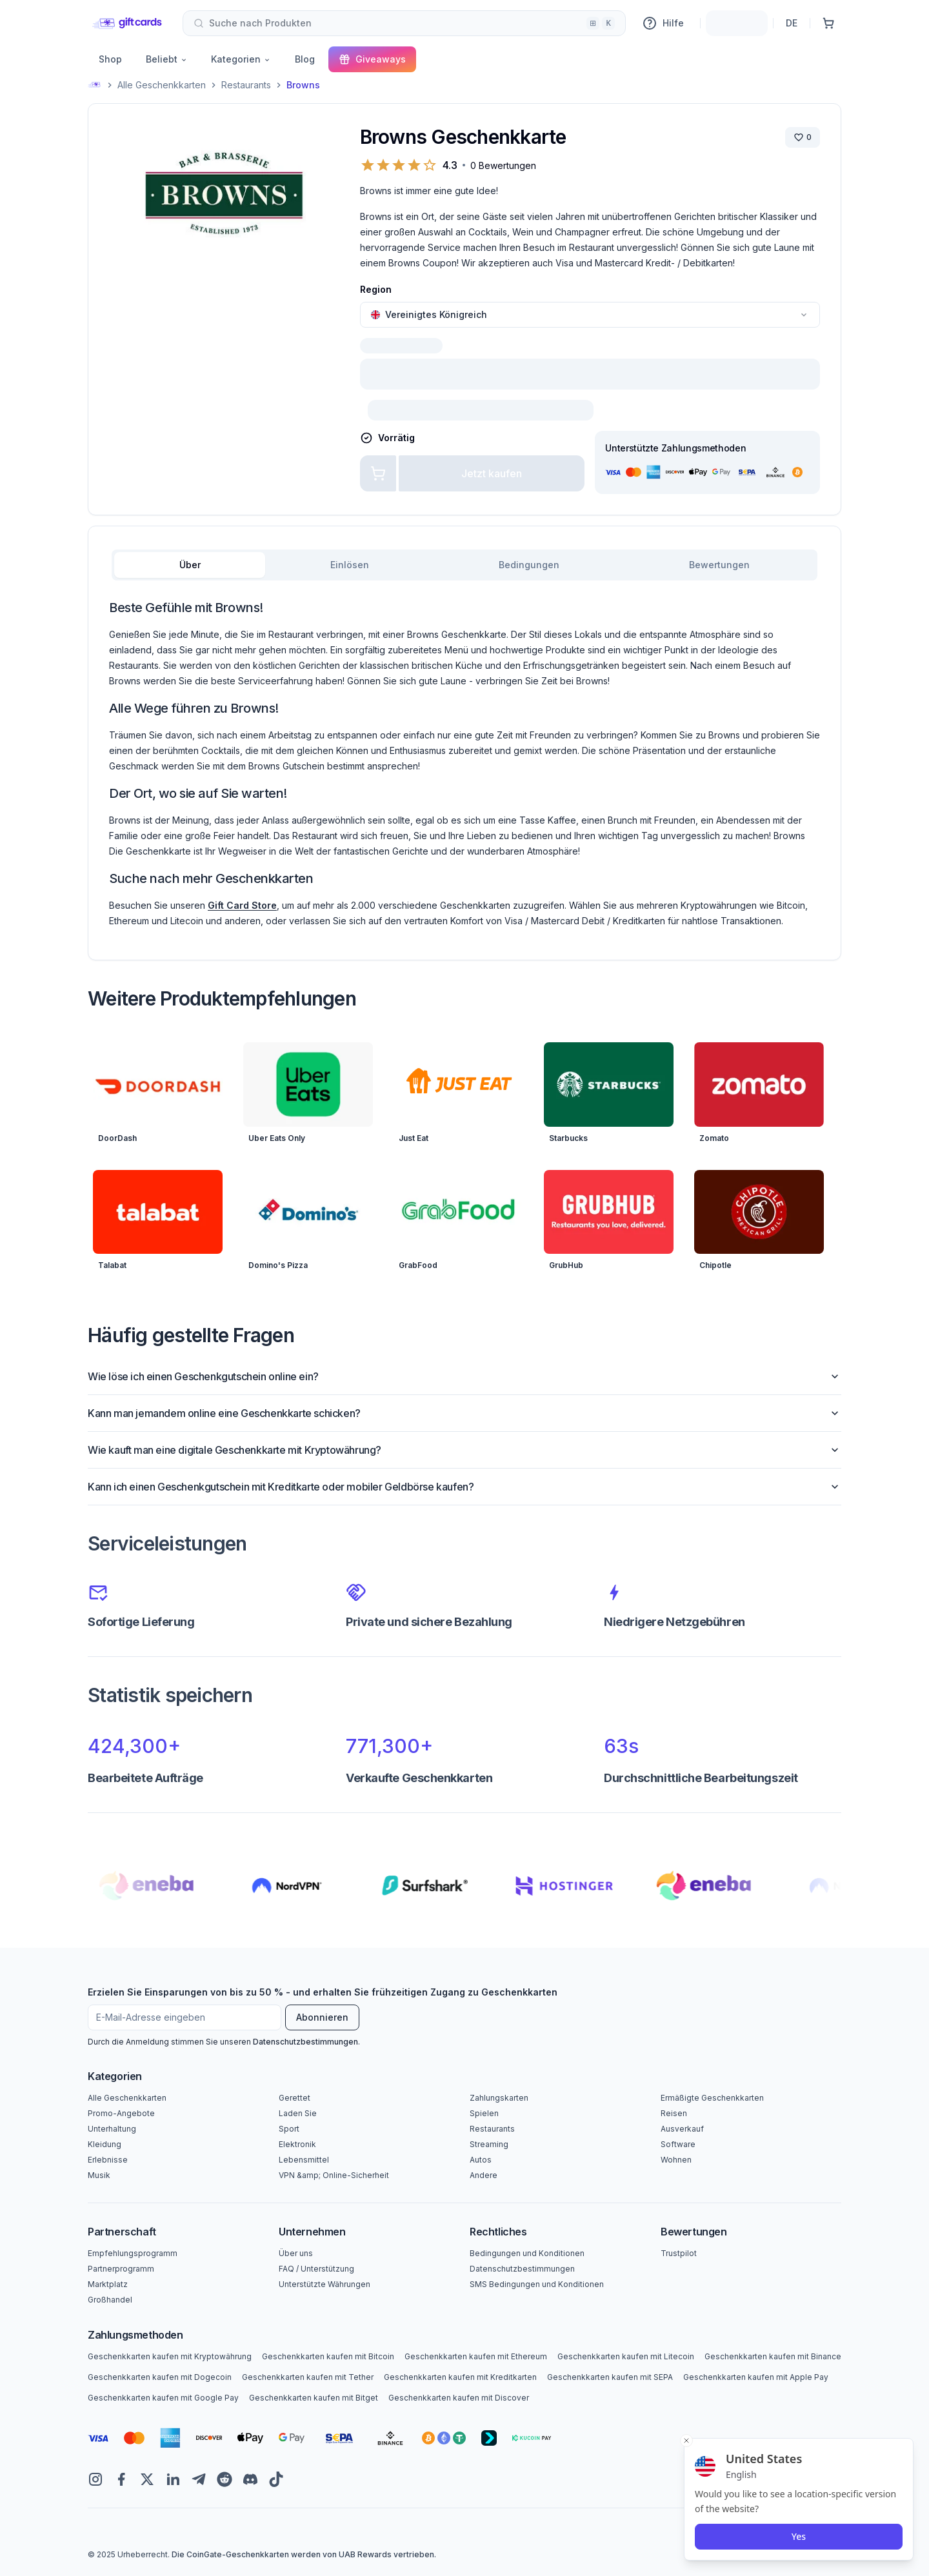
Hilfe (663, 23)
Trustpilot (679, 2253)
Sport (289, 2129)
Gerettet (294, 2098)
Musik (99, 2175)
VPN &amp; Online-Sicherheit (334, 2175)
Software (678, 2144)
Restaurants (246, 84)
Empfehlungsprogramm (132, 2253)
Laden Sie (298, 2113)
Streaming (489, 2144)
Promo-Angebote (121, 2113)
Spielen (484, 2113)
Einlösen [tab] (349, 564)
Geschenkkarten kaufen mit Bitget (313, 2398)
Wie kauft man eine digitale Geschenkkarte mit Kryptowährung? (464, 1449)
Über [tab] (190, 564)
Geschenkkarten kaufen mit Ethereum (476, 2356)
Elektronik (297, 2144)
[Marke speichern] (802, 137)
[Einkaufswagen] (828, 23)
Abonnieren (322, 2017)
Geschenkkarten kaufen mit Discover (458, 2398)
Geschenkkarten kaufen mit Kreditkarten (460, 2377)
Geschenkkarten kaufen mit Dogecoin (160, 2377)
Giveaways (372, 59)
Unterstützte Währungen (324, 2284)
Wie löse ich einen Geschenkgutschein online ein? (464, 1376)
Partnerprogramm (121, 2269)
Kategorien (241, 59)
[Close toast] (686, 2440)
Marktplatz (108, 2284)
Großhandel (110, 2299)
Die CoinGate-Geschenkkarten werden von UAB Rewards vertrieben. (304, 2554)
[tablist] (464, 565)
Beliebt (167, 59)
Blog (305, 59)
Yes (799, 2536)
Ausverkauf (682, 2129)
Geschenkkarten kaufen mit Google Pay (163, 2398)
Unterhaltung (112, 2129)
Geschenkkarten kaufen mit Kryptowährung (170, 2356)
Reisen (674, 2113)
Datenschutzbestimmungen (305, 2041)
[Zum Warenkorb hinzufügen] (378, 473)
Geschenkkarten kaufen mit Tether (308, 2377)
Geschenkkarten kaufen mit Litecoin (625, 2356)
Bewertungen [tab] (719, 564)
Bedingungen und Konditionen (527, 2253)
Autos (481, 2160)
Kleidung (104, 2144)
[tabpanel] (464, 764)
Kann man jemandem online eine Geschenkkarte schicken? (464, 1413)
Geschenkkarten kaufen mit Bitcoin (328, 2356)
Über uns (296, 2253)
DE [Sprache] (791, 22)
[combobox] (404, 23)
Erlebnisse (108, 2160)
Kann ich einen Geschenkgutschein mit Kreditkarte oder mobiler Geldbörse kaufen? (464, 1486)
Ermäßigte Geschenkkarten (712, 2098)
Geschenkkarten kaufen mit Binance (772, 2356)
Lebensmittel (304, 2160)
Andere (483, 2175)
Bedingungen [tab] (529, 564)
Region (376, 289)
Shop (110, 59)
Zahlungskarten (499, 2098)
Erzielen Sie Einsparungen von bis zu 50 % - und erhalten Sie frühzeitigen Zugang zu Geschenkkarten (322, 1991)
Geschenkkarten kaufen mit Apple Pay (755, 2377)
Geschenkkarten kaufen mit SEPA (610, 2377)
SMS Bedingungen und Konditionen (537, 2284)
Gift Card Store (242, 905)
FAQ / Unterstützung (316, 2269)
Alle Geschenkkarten (161, 84)
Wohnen (676, 2160)
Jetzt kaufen (491, 473)
